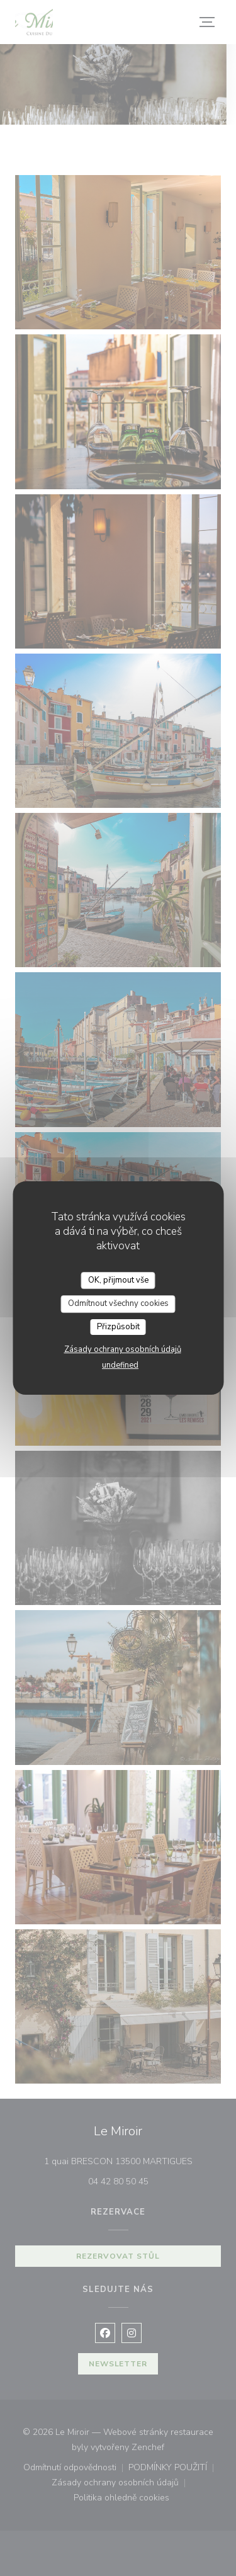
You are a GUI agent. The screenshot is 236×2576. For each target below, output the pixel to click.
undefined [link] (120, 1365)
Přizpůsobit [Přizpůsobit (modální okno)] (118, 1326)
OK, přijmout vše (118, 1280)
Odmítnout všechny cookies (118, 1303)
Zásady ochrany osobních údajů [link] (122, 1349)
